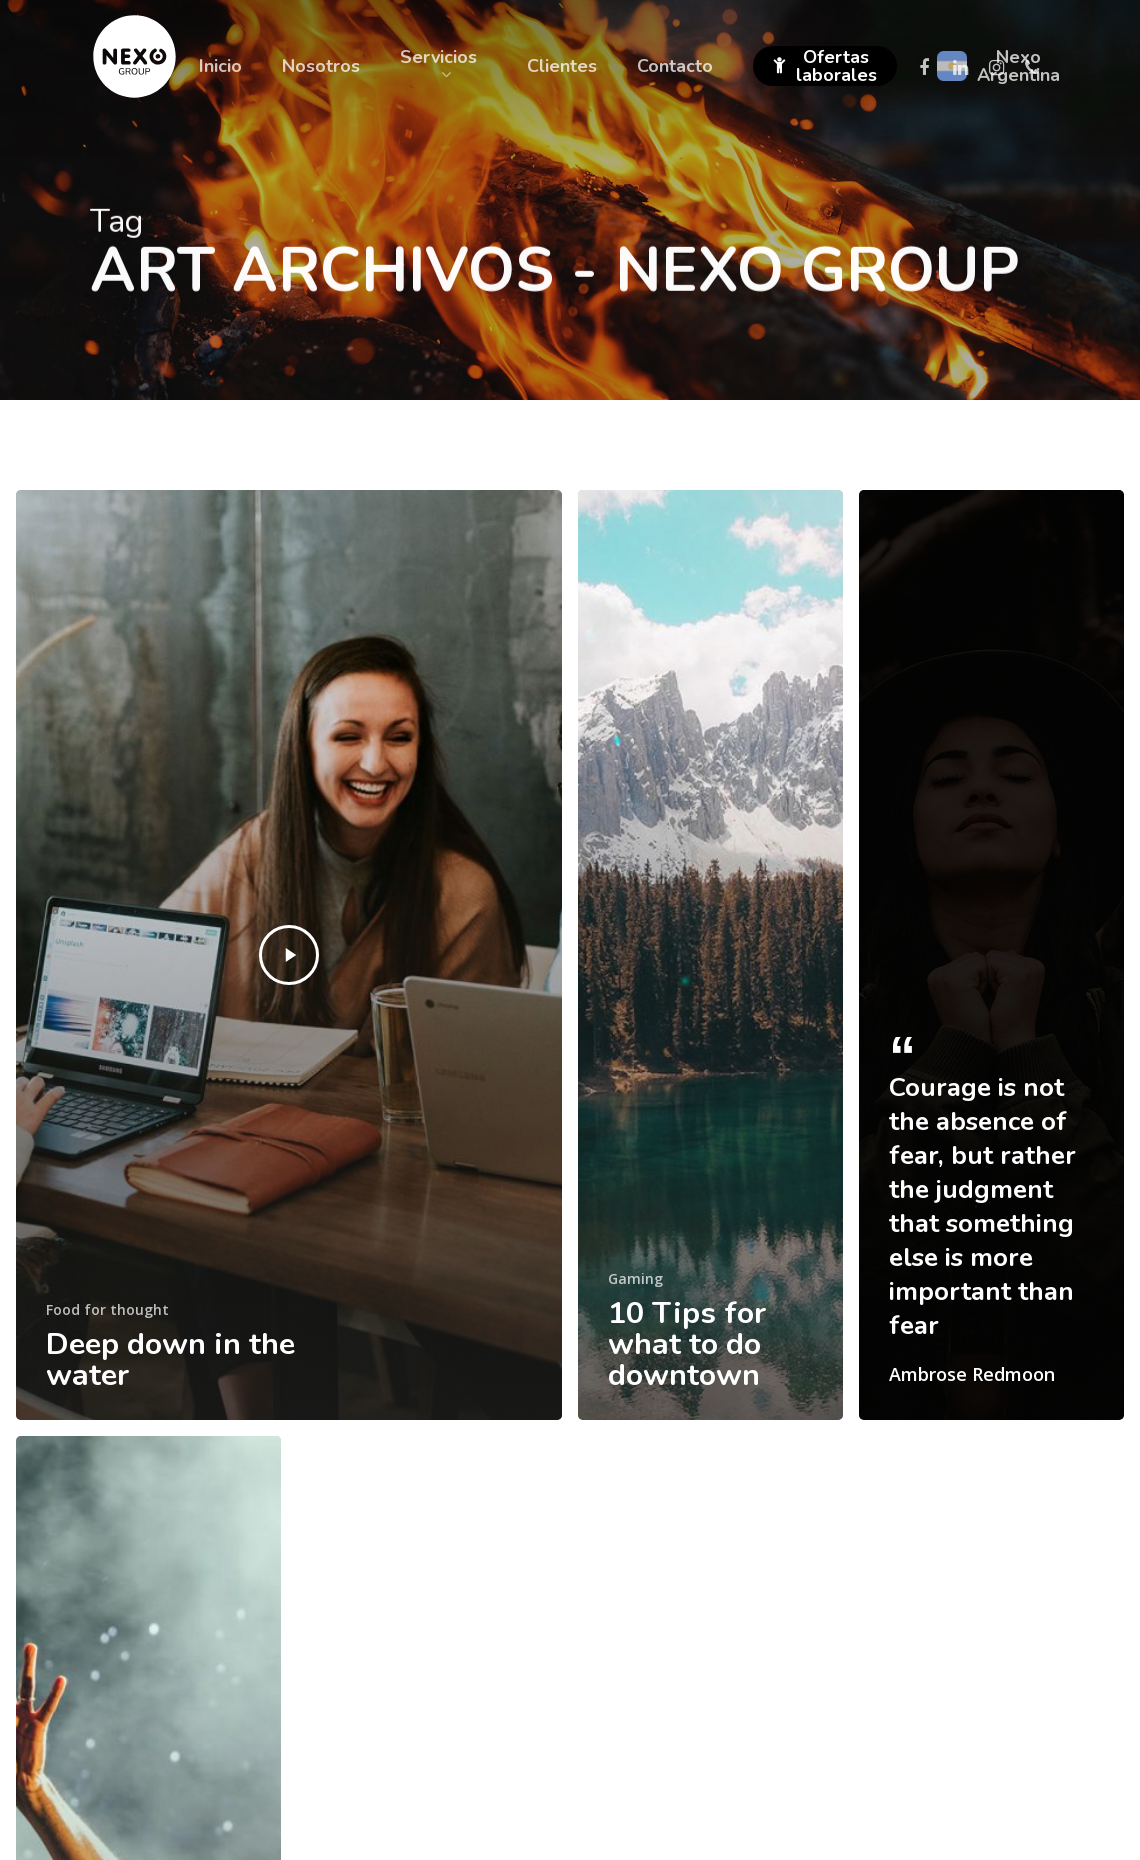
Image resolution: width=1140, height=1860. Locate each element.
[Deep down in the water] (289, 955)
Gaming (635, 1278)
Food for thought (107, 1309)
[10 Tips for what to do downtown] (710, 955)
